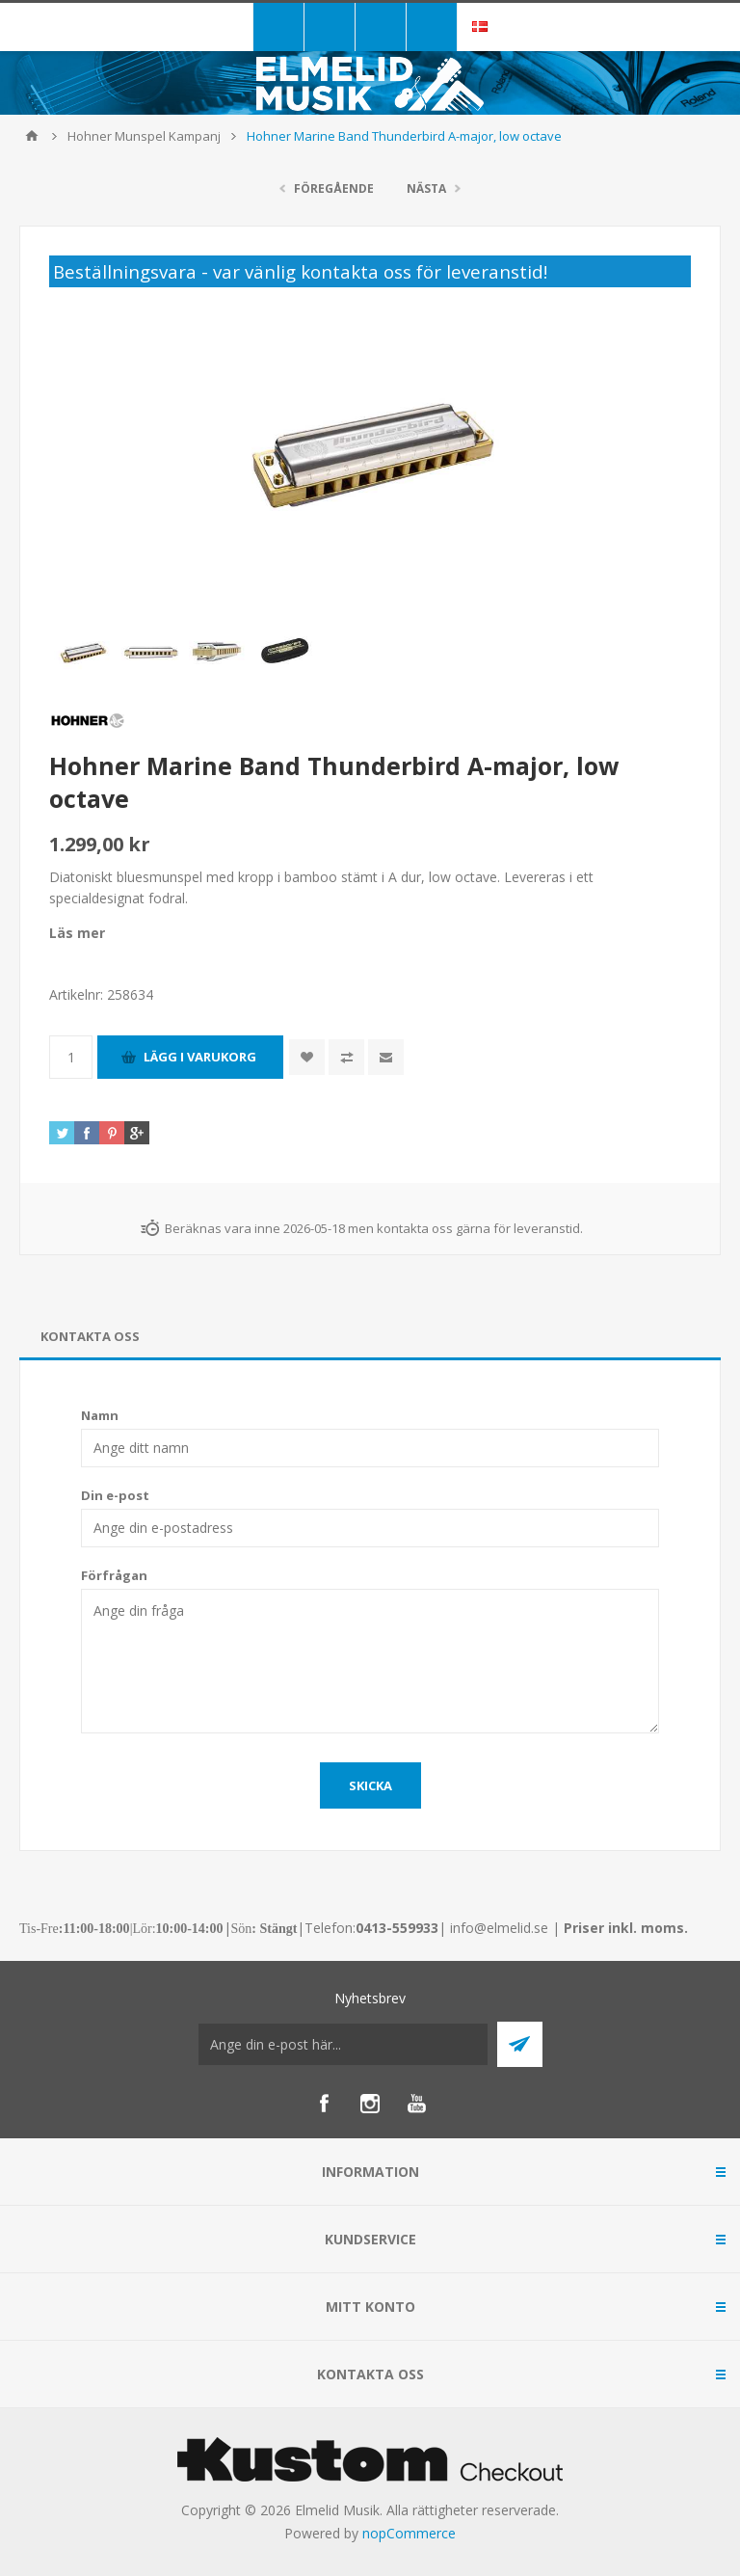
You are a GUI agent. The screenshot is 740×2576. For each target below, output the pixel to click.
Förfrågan (114, 1575)
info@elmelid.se (499, 1928)
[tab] (370, 1336)
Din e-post (115, 1495)
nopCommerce (409, 2533)
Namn (100, 1415)
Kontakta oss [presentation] (90, 1336)
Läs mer (77, 933)
